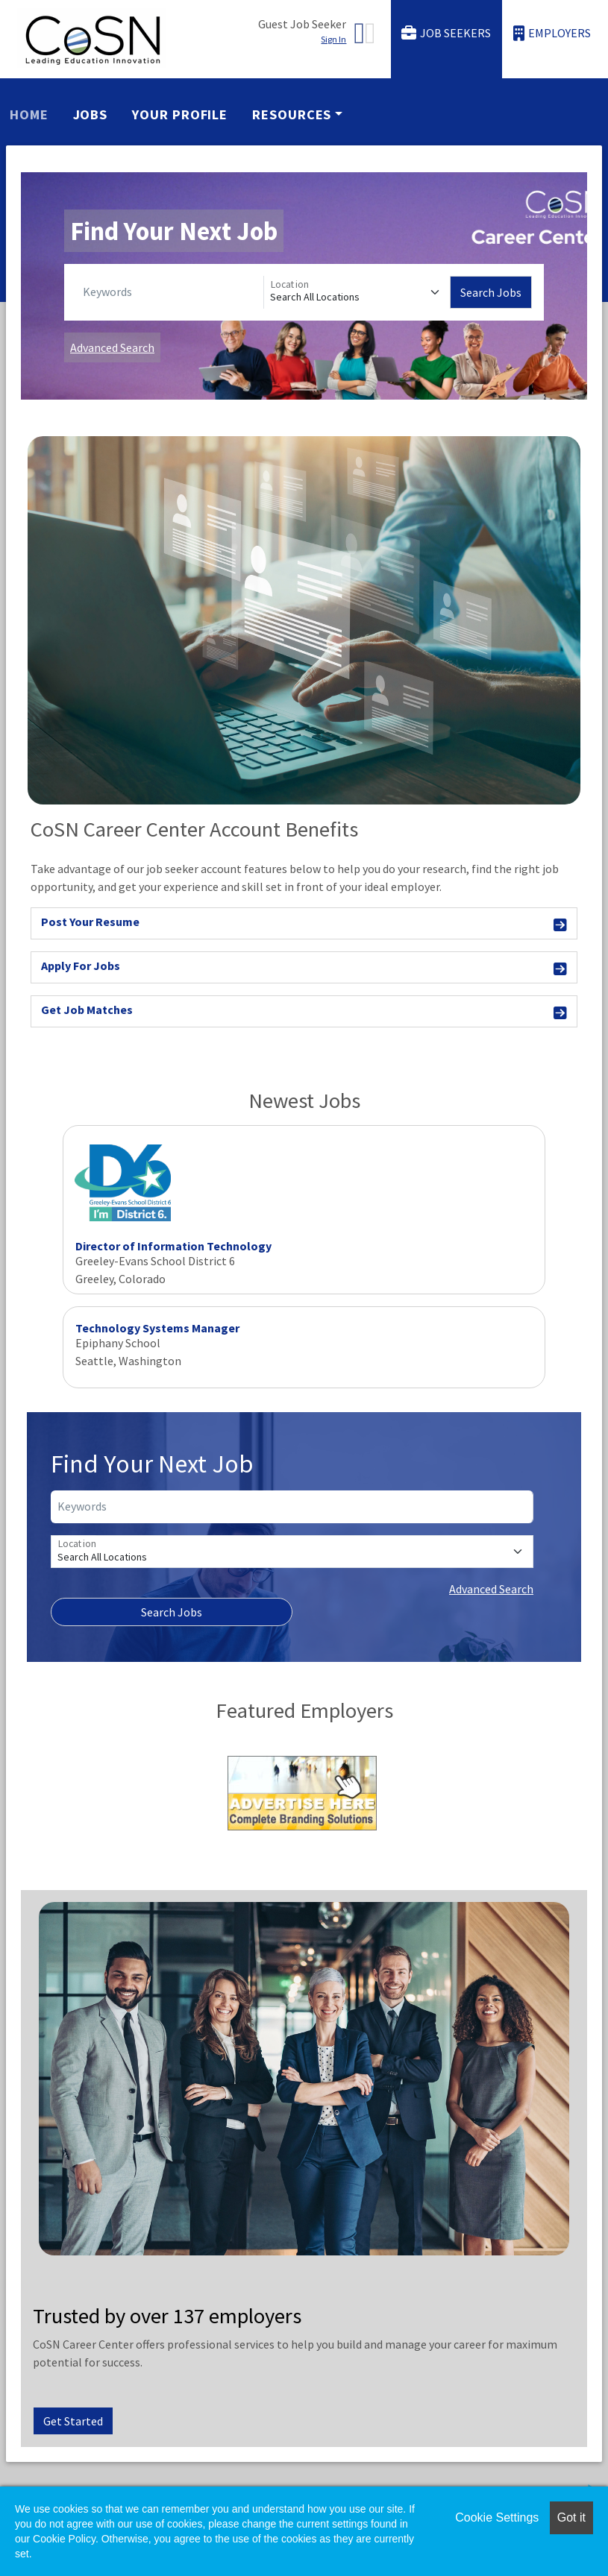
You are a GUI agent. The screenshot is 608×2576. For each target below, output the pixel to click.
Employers (552, 33)
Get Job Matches (304, 1012)
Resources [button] (291, 114)
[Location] (357, 292)
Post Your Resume (304, 924)
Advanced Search (112, 347)
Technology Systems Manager (157, 1327)
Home (29, 114)
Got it (571, 2517)
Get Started (73, 2420)
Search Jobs (490, 292)
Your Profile (180, 114)
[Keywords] (170, 292)
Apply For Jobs (304, 968)
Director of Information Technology (173, 1245)
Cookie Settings (497, 2517)
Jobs (90, 114)
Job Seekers (446, 33)
